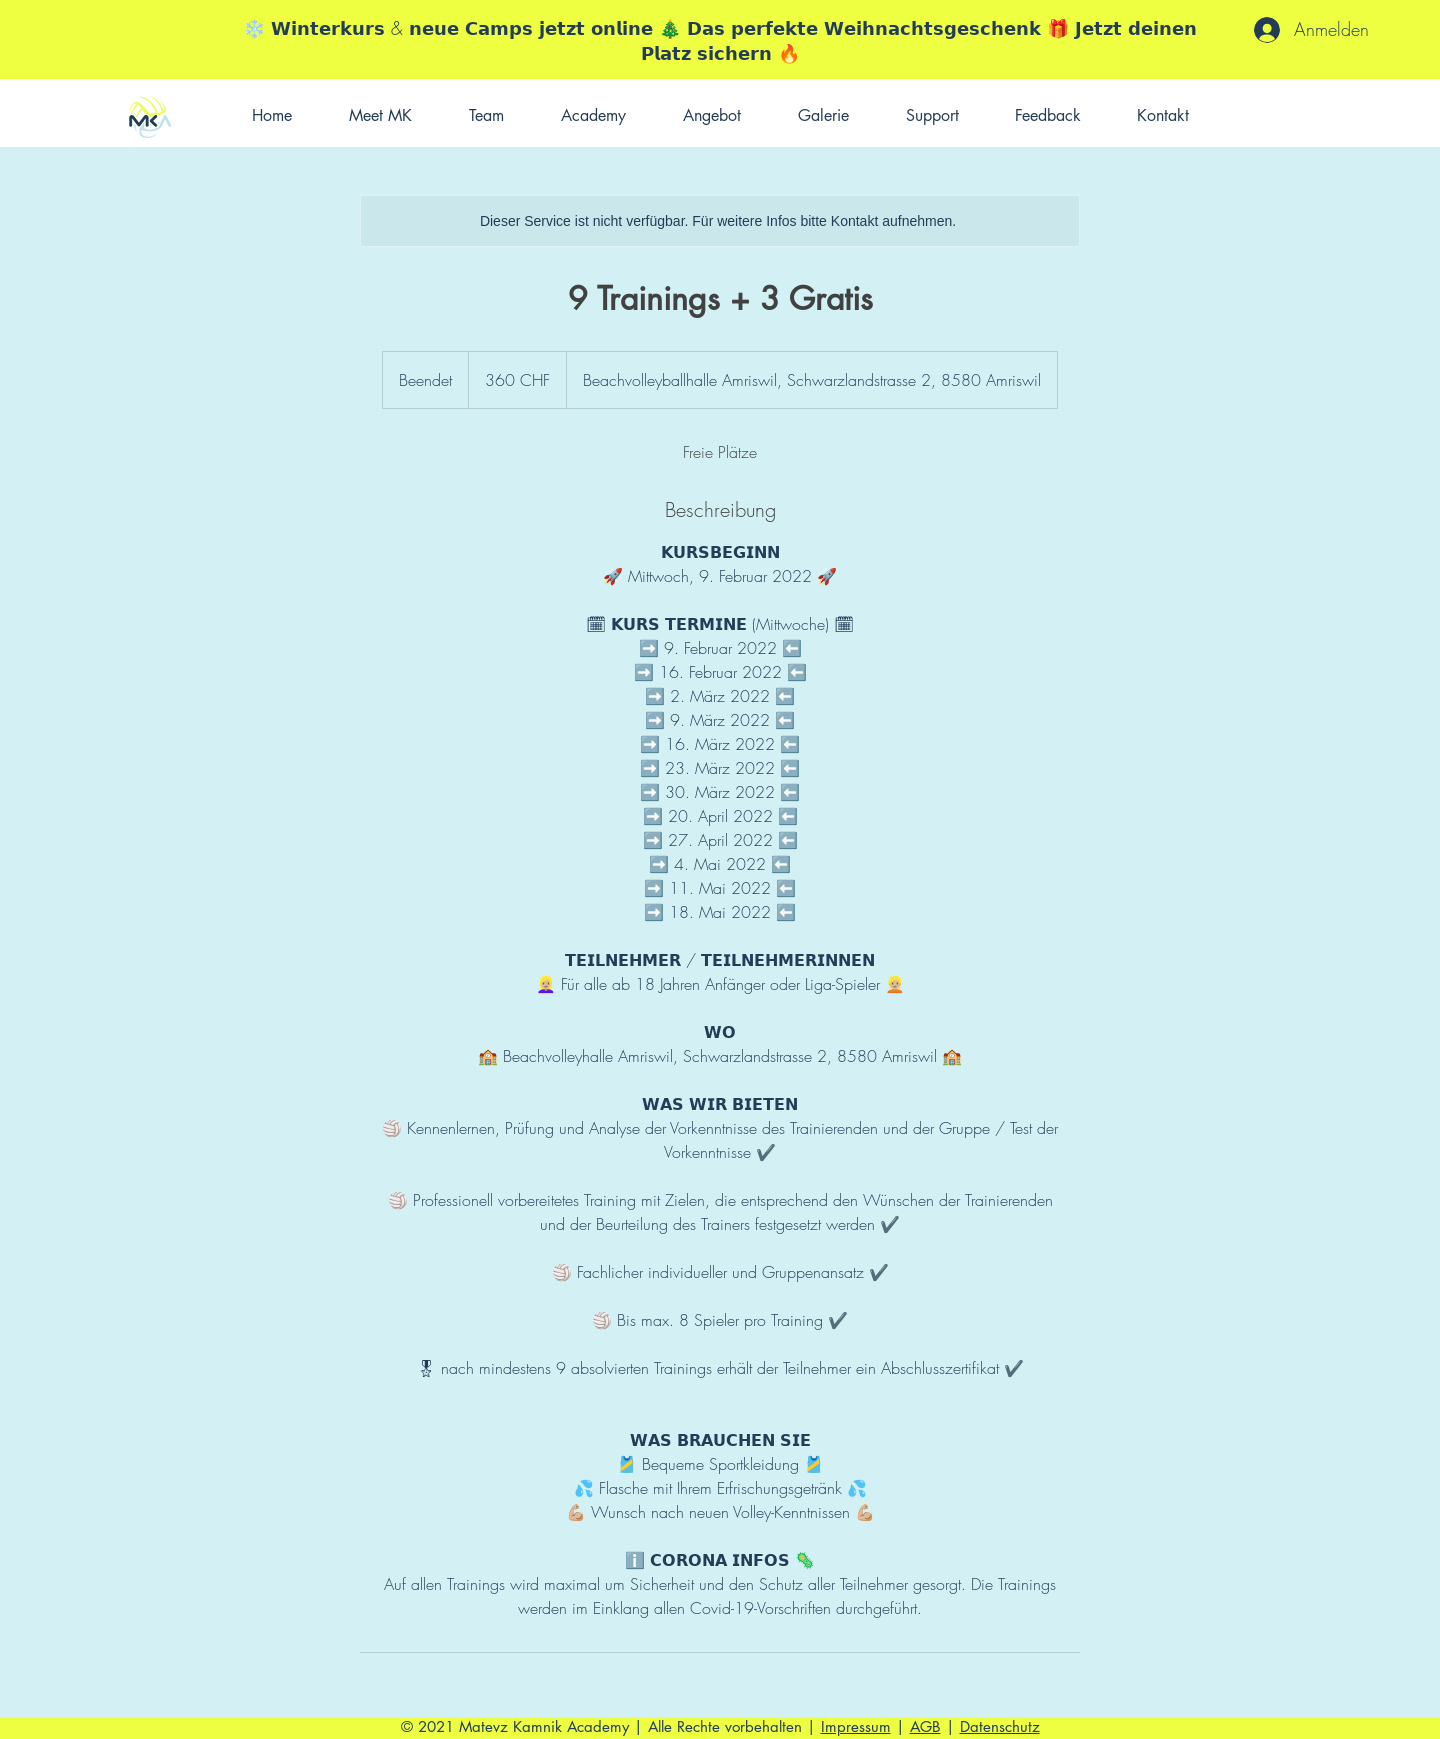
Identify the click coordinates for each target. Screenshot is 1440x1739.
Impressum (856, 1726)
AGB (925, 1726)
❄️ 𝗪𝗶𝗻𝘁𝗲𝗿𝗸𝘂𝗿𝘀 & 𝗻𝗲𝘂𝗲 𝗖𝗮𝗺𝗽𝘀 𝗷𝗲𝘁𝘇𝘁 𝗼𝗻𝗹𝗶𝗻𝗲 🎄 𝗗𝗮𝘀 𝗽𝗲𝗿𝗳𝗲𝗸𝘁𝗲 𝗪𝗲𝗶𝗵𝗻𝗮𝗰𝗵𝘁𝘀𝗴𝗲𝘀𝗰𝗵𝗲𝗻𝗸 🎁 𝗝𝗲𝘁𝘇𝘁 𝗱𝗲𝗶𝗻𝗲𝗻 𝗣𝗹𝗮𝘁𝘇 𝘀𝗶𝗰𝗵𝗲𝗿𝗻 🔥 (720, 40)
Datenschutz (1000, 1726)
